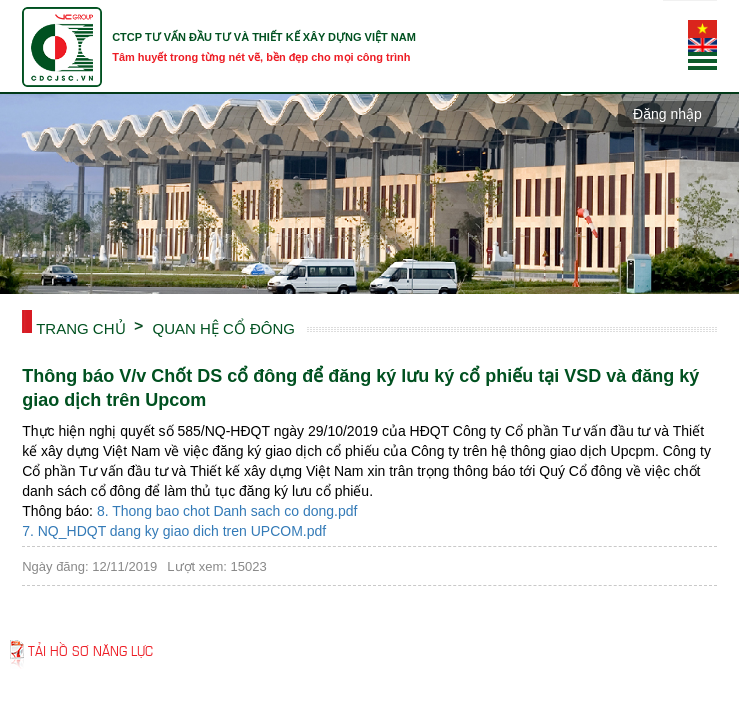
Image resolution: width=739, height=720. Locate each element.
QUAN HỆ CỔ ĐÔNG (224, 327)
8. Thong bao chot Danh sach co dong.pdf (227, 511)
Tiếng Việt (702, 29)
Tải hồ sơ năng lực (90, 649)
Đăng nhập (667, 114)
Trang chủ (80, 327)
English (702, 47)
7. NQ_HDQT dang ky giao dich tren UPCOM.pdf (174, 531)
